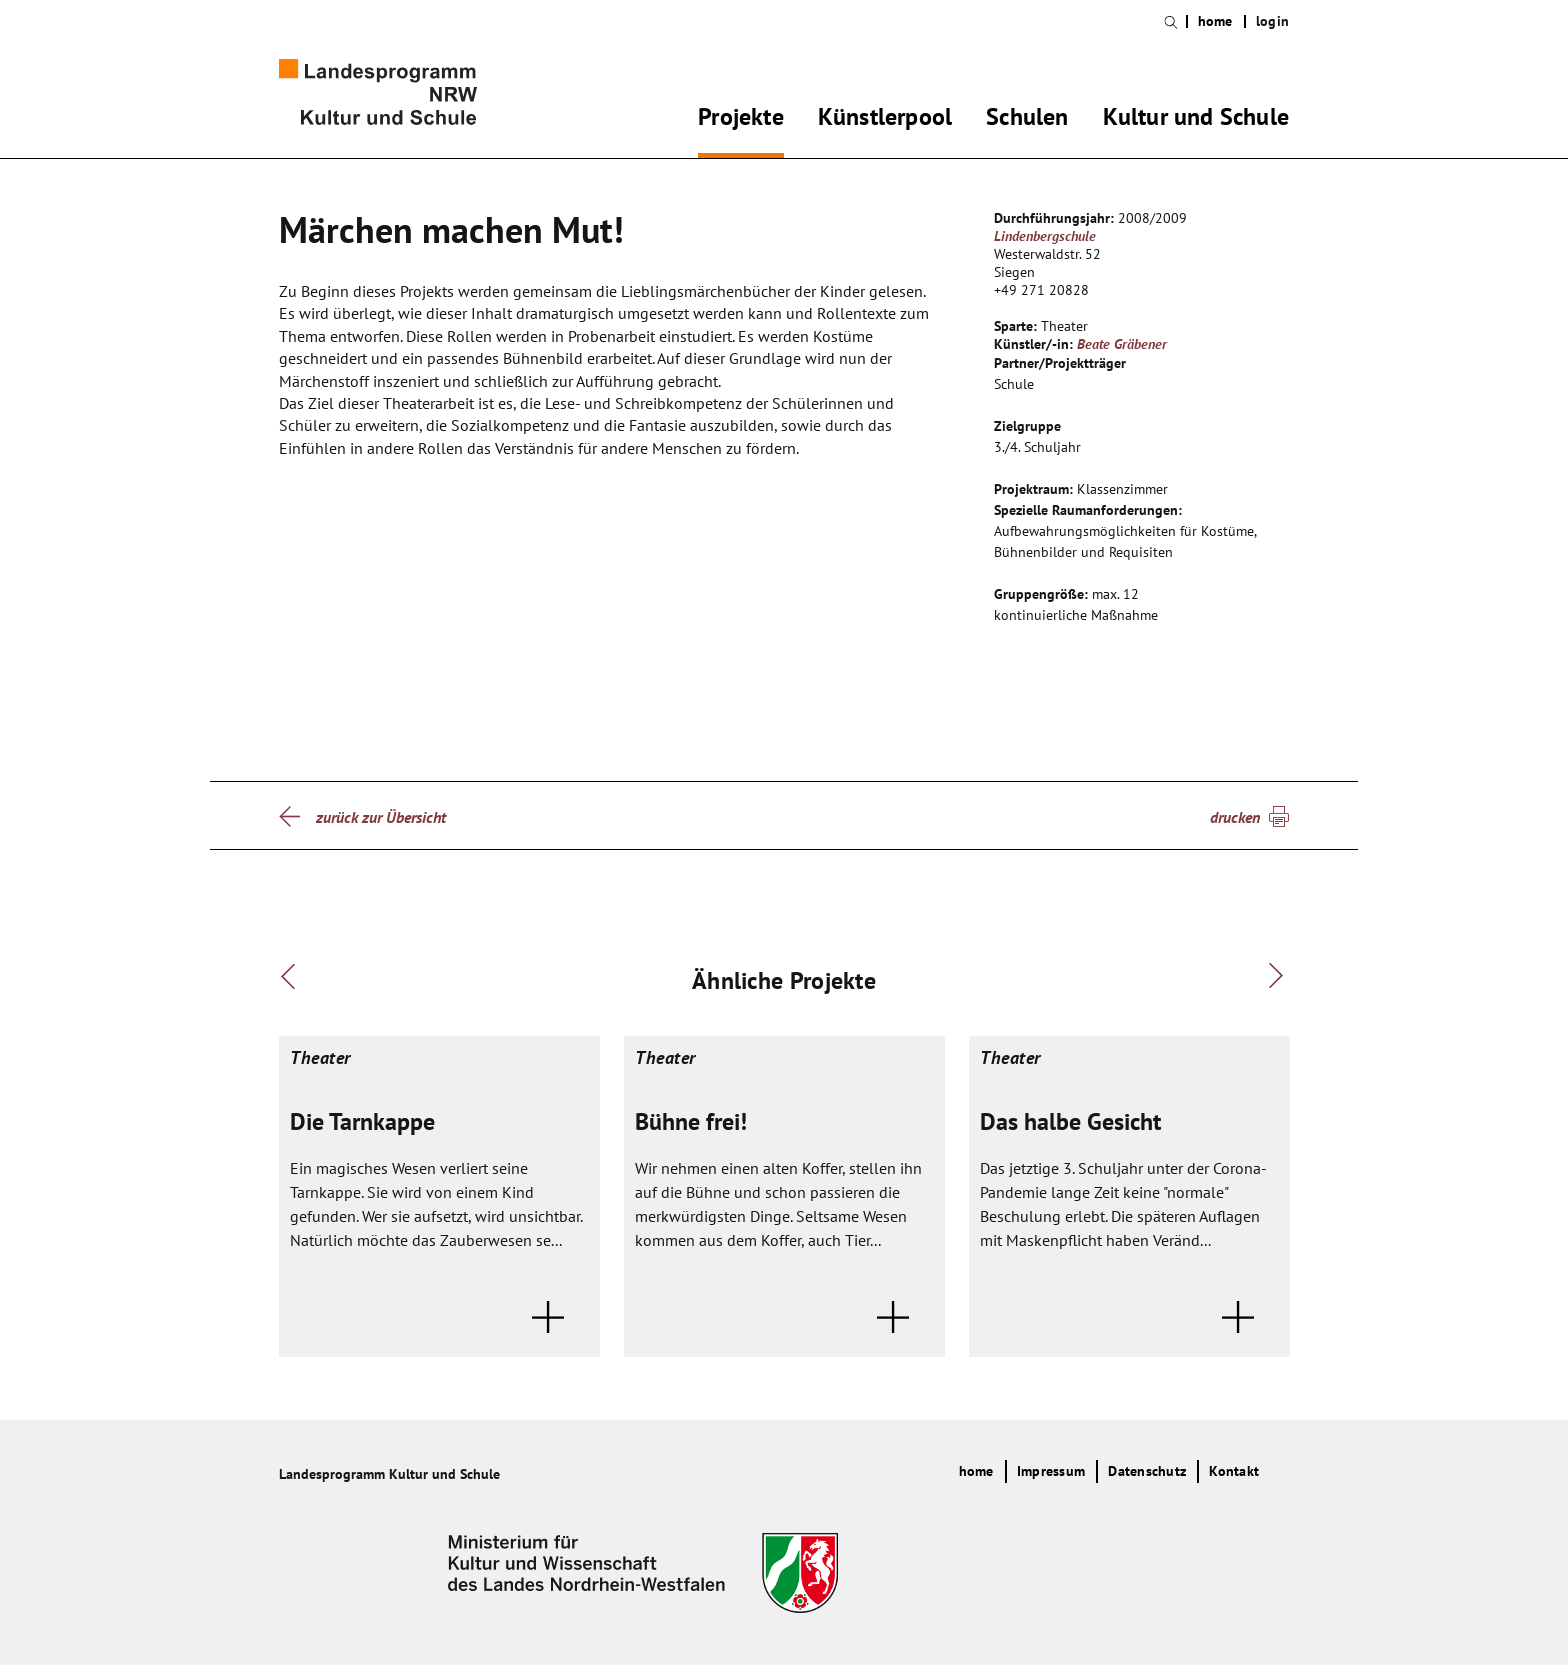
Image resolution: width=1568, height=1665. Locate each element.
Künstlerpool (885, 120)
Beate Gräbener (1122, 344)
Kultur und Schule (1196, 120)
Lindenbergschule (1045, 236)
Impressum (1051, 1471)
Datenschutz (1147, 1471)
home (1215, 21)
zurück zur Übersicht (381, 817)
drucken (1235, 817)
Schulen (1027, 120)
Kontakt (1234, 1471)
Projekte (741, 120)
